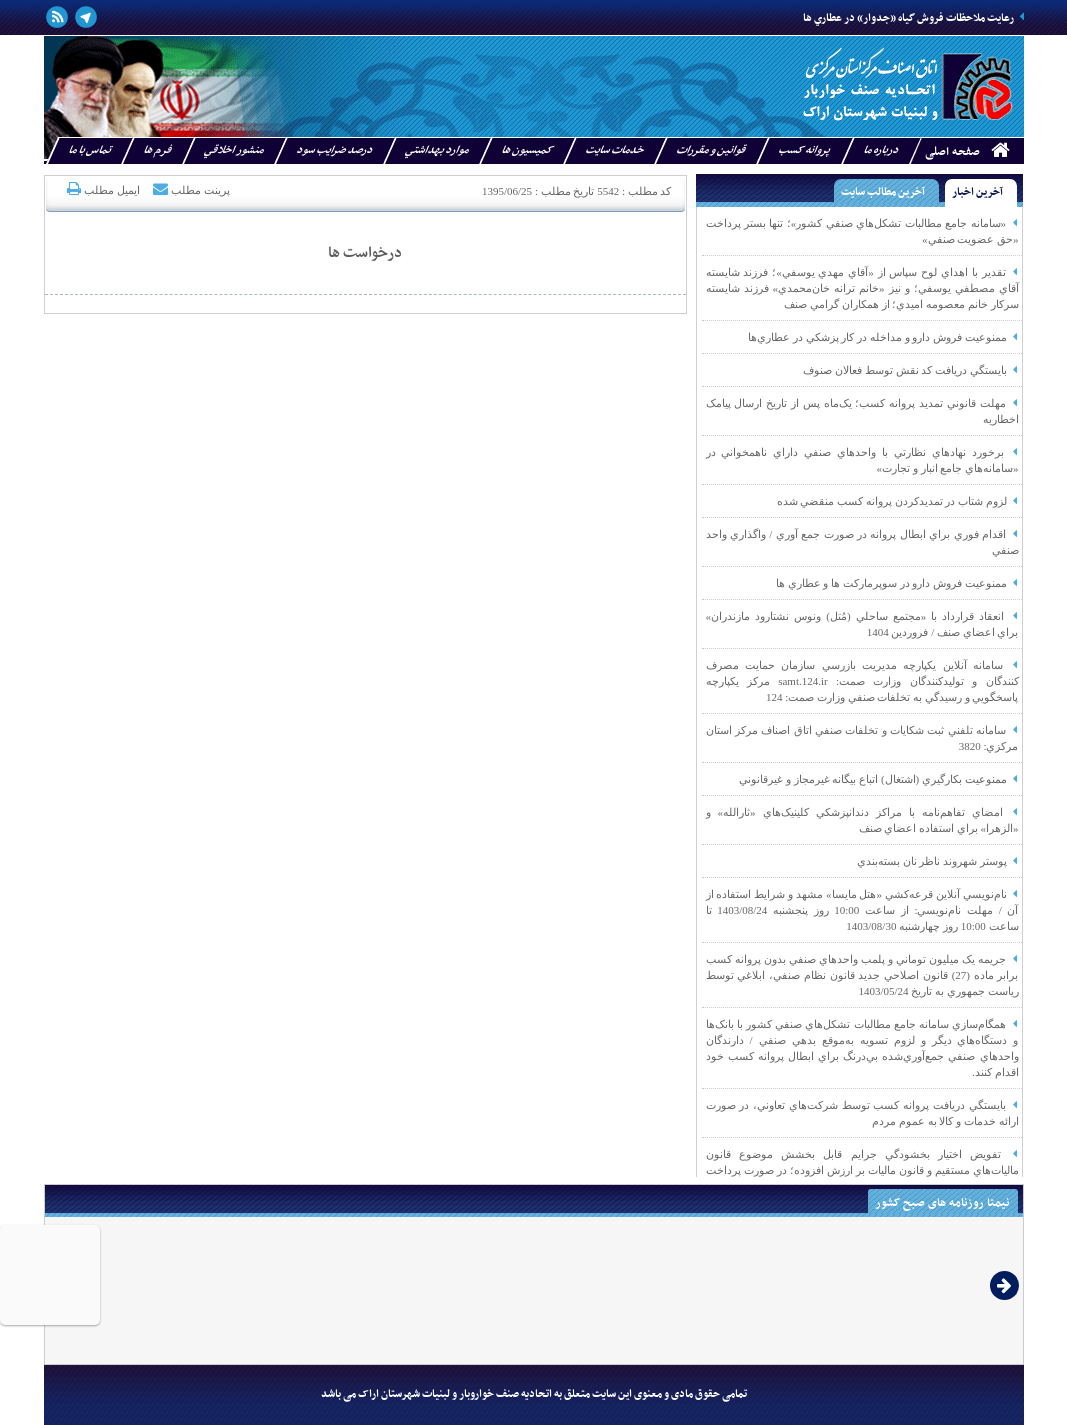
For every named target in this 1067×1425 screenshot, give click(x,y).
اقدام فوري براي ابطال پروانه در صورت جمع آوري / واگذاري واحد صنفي (862, 542)
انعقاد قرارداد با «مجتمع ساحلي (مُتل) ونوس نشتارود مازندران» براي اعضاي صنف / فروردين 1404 (862, 624)
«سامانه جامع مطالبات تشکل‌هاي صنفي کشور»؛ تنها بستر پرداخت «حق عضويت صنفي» (862, 231)
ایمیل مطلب (102, 189)
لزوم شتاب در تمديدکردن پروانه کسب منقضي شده (898, 501)
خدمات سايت (614, 150)
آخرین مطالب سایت (883, 192)
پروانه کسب (804, 150)
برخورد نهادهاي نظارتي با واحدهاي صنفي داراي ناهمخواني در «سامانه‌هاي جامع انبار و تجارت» (862, 460)
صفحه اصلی (952, 152)
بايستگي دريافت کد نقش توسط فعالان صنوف (910, 370)
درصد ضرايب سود (334, 150)
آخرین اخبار (977, 192)
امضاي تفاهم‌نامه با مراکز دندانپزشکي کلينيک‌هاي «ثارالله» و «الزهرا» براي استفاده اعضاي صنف (862, 820)
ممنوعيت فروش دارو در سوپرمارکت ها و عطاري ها (897, 583)
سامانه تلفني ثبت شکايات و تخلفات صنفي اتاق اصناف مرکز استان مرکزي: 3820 (862, 738)
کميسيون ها (526, 150)
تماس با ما (89, 150)
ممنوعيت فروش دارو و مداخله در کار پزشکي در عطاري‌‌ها (883, 337)
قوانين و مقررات (710, 150)
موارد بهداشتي (436, 150)
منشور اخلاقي (233, 150)
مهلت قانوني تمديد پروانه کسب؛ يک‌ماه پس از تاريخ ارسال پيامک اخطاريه (862, 411)
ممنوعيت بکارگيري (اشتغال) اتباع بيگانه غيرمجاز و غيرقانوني (878, 779)
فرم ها (157, 150)
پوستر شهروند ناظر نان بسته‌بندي (938, 861)
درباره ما (880, 150)
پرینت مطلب (190, 189)
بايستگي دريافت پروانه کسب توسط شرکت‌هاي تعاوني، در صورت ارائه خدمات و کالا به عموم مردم (862, 1113)
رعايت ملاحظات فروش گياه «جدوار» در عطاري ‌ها (913, 18)
